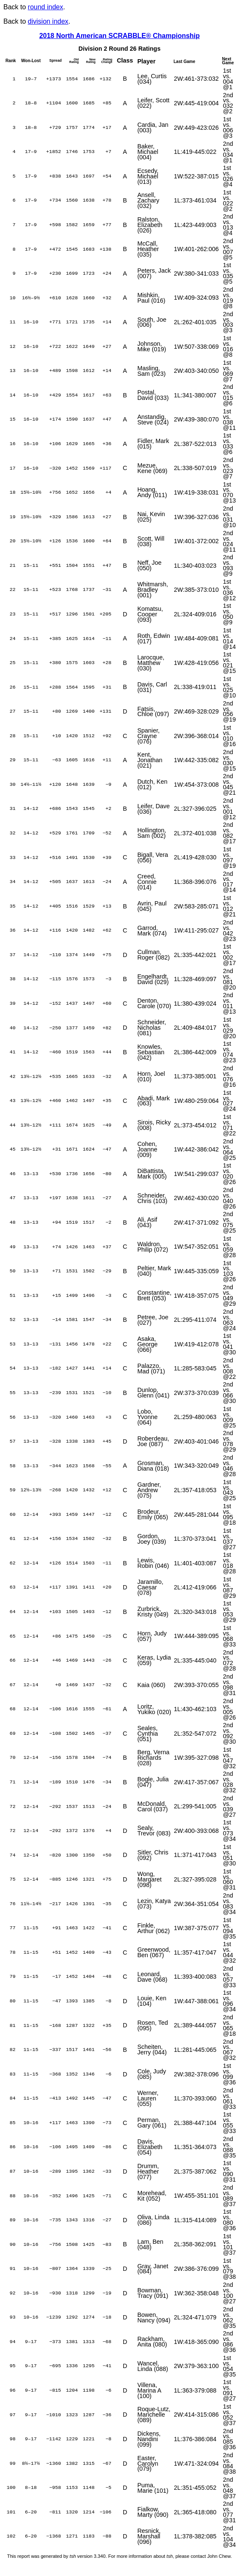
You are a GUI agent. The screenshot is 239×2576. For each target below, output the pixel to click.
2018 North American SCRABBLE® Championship (119, 35)
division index (48, 21)
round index (45, 7)
